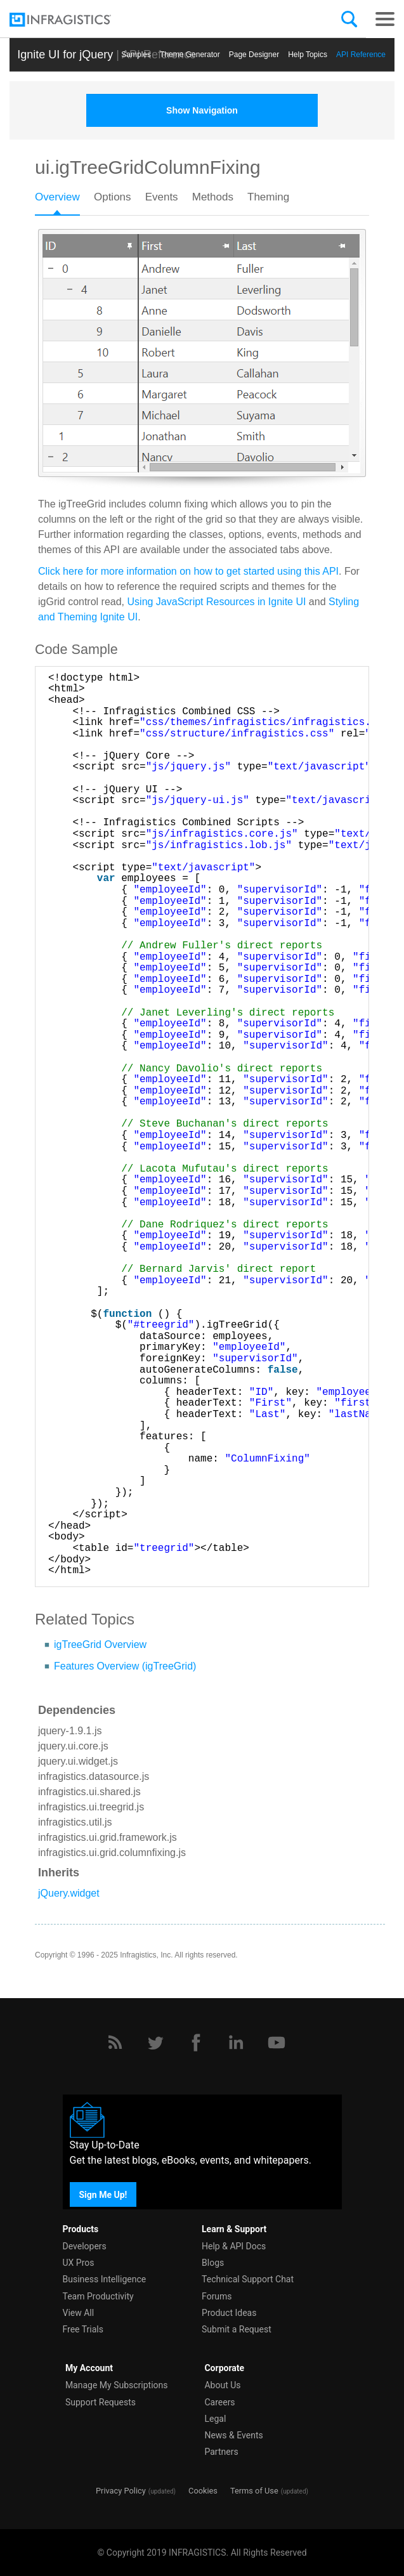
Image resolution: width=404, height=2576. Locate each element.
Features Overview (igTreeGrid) (125, 1666)
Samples (136, 54)
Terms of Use (254, 2490)
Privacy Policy (121, 2490)
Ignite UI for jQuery (65, 54)
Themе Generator (190, 54)
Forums (217, 2296)
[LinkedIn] (236, 2042)
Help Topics (307, 54)
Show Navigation (202, 110)
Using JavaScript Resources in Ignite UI (216, 601)
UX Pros (78, 2263)
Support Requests (100, 2402)
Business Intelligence (105, 2279)
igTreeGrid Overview (100, 1644)
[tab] (64, 201)
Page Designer (254, 54)
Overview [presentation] (57, 197)
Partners (221, 2452)
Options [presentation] (112, 197)
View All (78, 2313)
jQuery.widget (69, 1893)
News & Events (233, 2435)
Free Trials (83, 2329)
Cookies (203, 2490)
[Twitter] (155, 2042)
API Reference (361, 54)
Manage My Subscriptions (116, 2385)
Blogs (213, 2263)
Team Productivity (98, 2296)
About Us (222, 2385)
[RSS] (114, 2042)
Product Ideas (229, 2313)
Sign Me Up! (103, 2195)
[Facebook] (196, 2042)
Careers (219, 2402)
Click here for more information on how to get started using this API (188, 571)
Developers (85, 2246)
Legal (215, 2419)
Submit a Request (236, 2329)
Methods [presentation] (212, 197)
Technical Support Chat (248, 2279)
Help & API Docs (234, 2246)
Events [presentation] (161, 197)
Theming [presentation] (268, 197)
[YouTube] (276, 2042)
